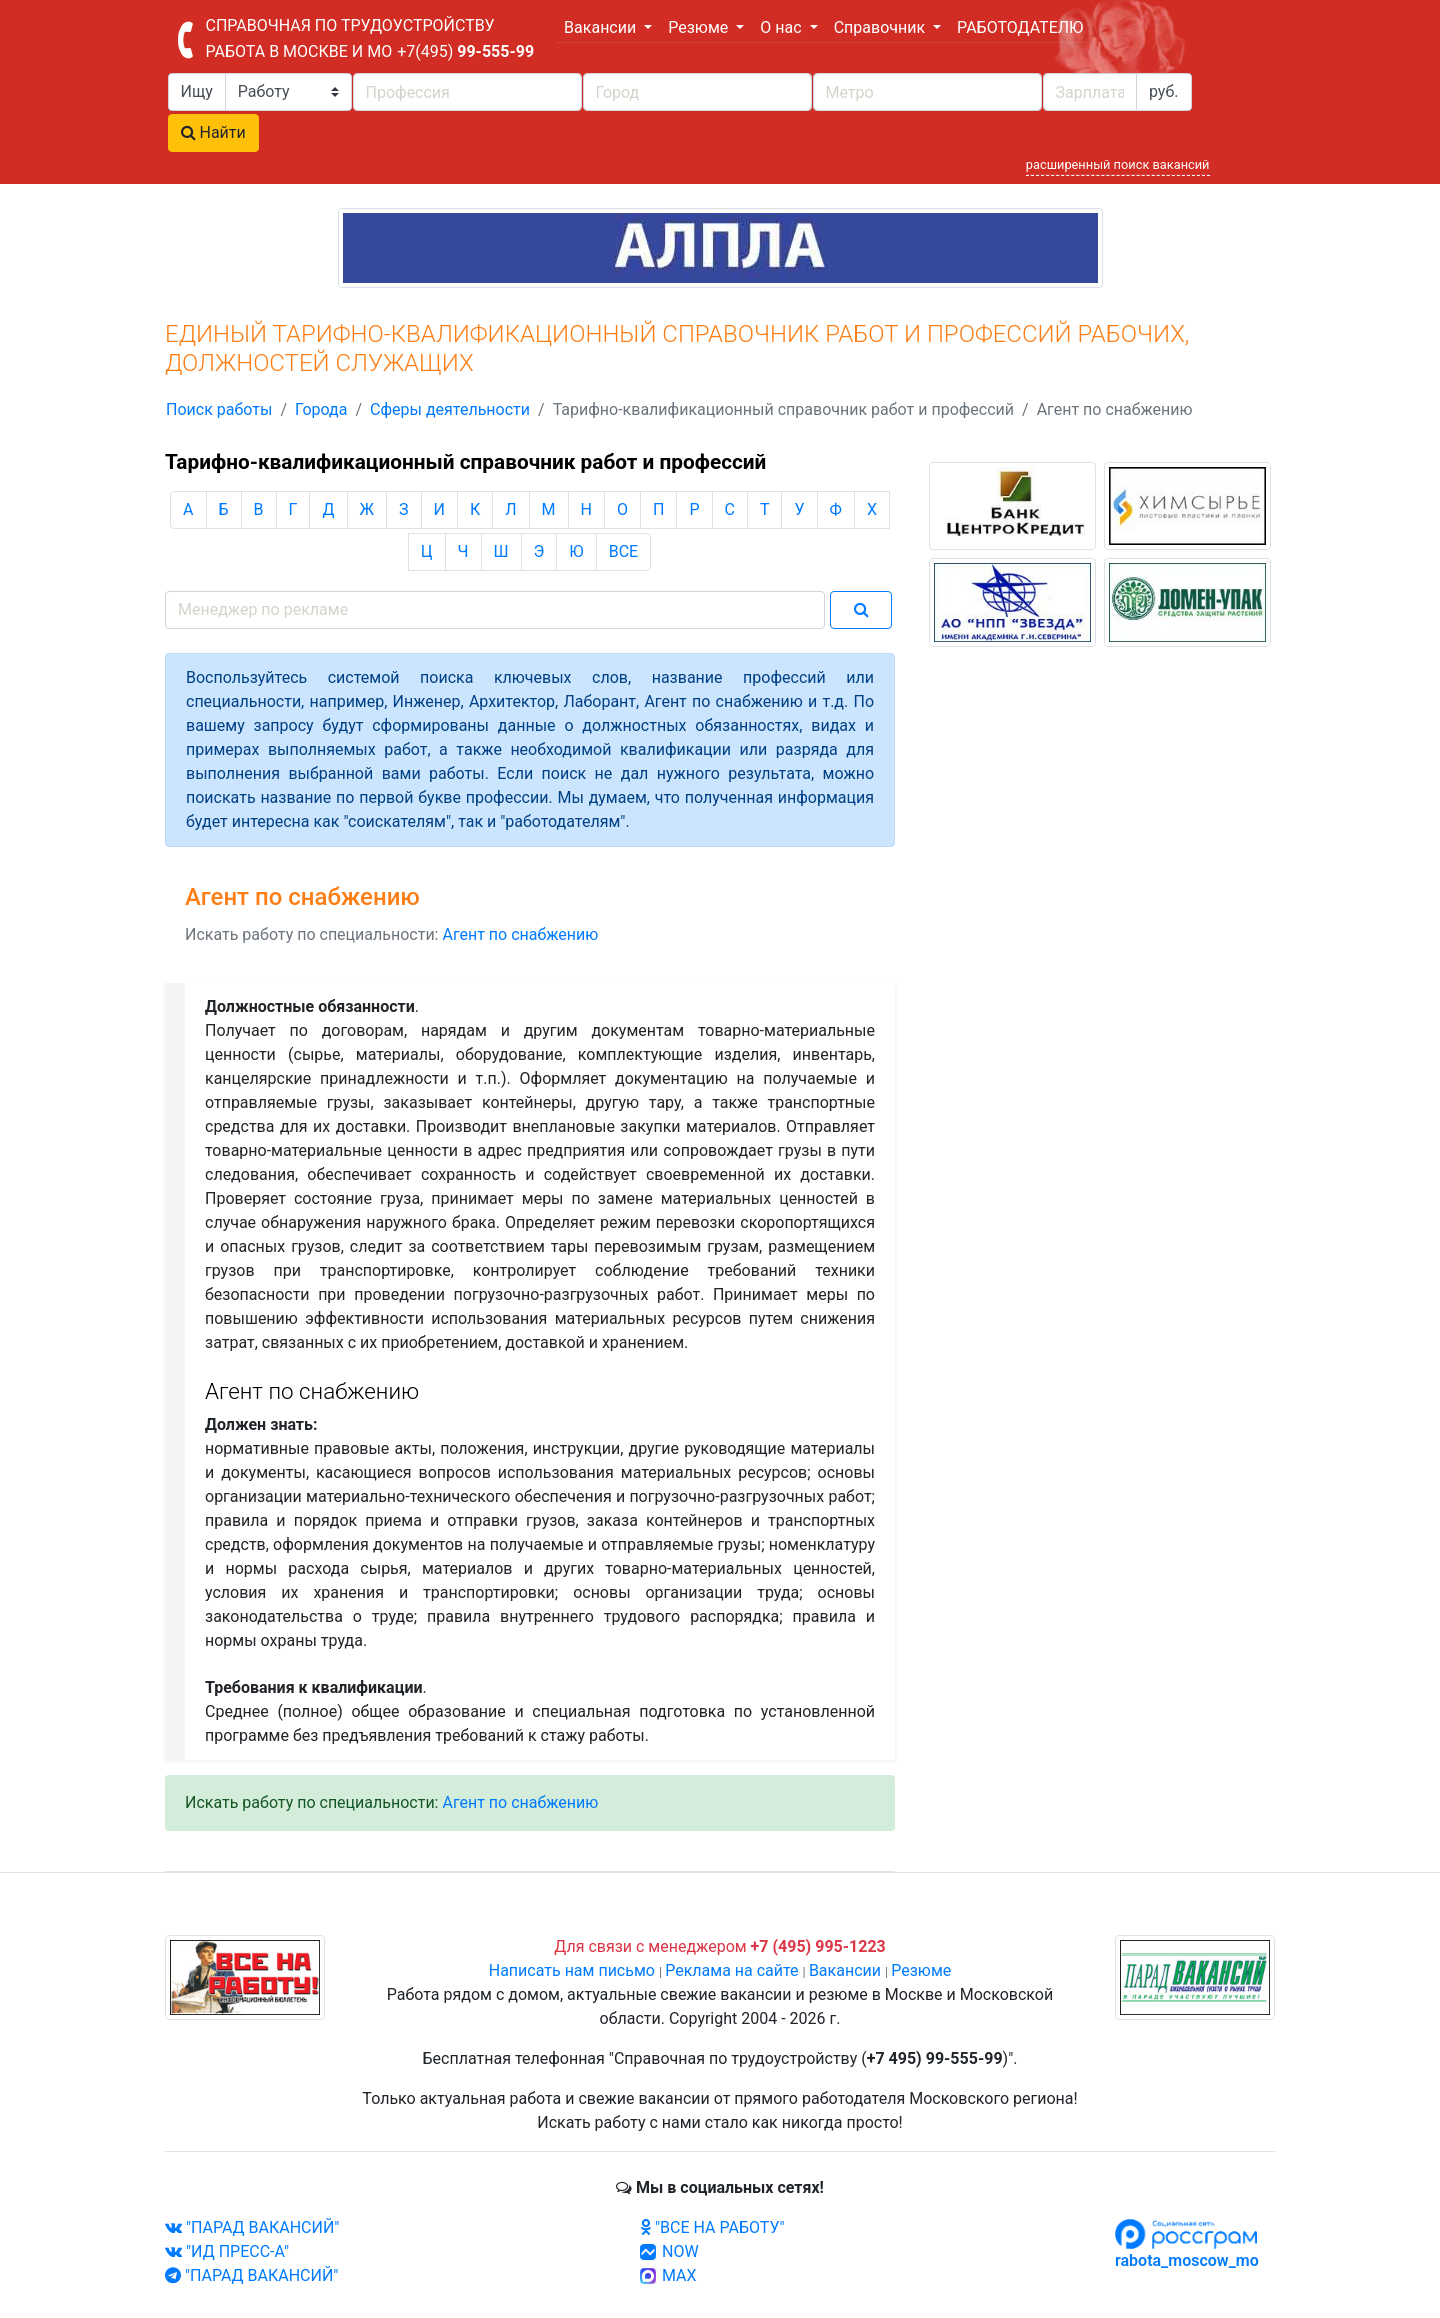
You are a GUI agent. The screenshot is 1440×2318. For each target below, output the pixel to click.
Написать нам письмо (572, 1970)
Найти (213, 132)
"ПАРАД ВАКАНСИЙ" (252, 2227)
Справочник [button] (881, 27)
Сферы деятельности (450, 409)
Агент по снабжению (520, 934)
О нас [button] (782, 27)
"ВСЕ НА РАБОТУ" (712, 2227)
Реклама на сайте (731, 1970)
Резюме (921, 1970)
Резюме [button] (700, 27)
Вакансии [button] (602, 27)
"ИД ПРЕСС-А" (227, 2251)
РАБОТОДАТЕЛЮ (1020, 27)
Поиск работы (219, 409)
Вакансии (845, 1970)
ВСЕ (623, 551)
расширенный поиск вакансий (1118, 164)
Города (321, 409)
